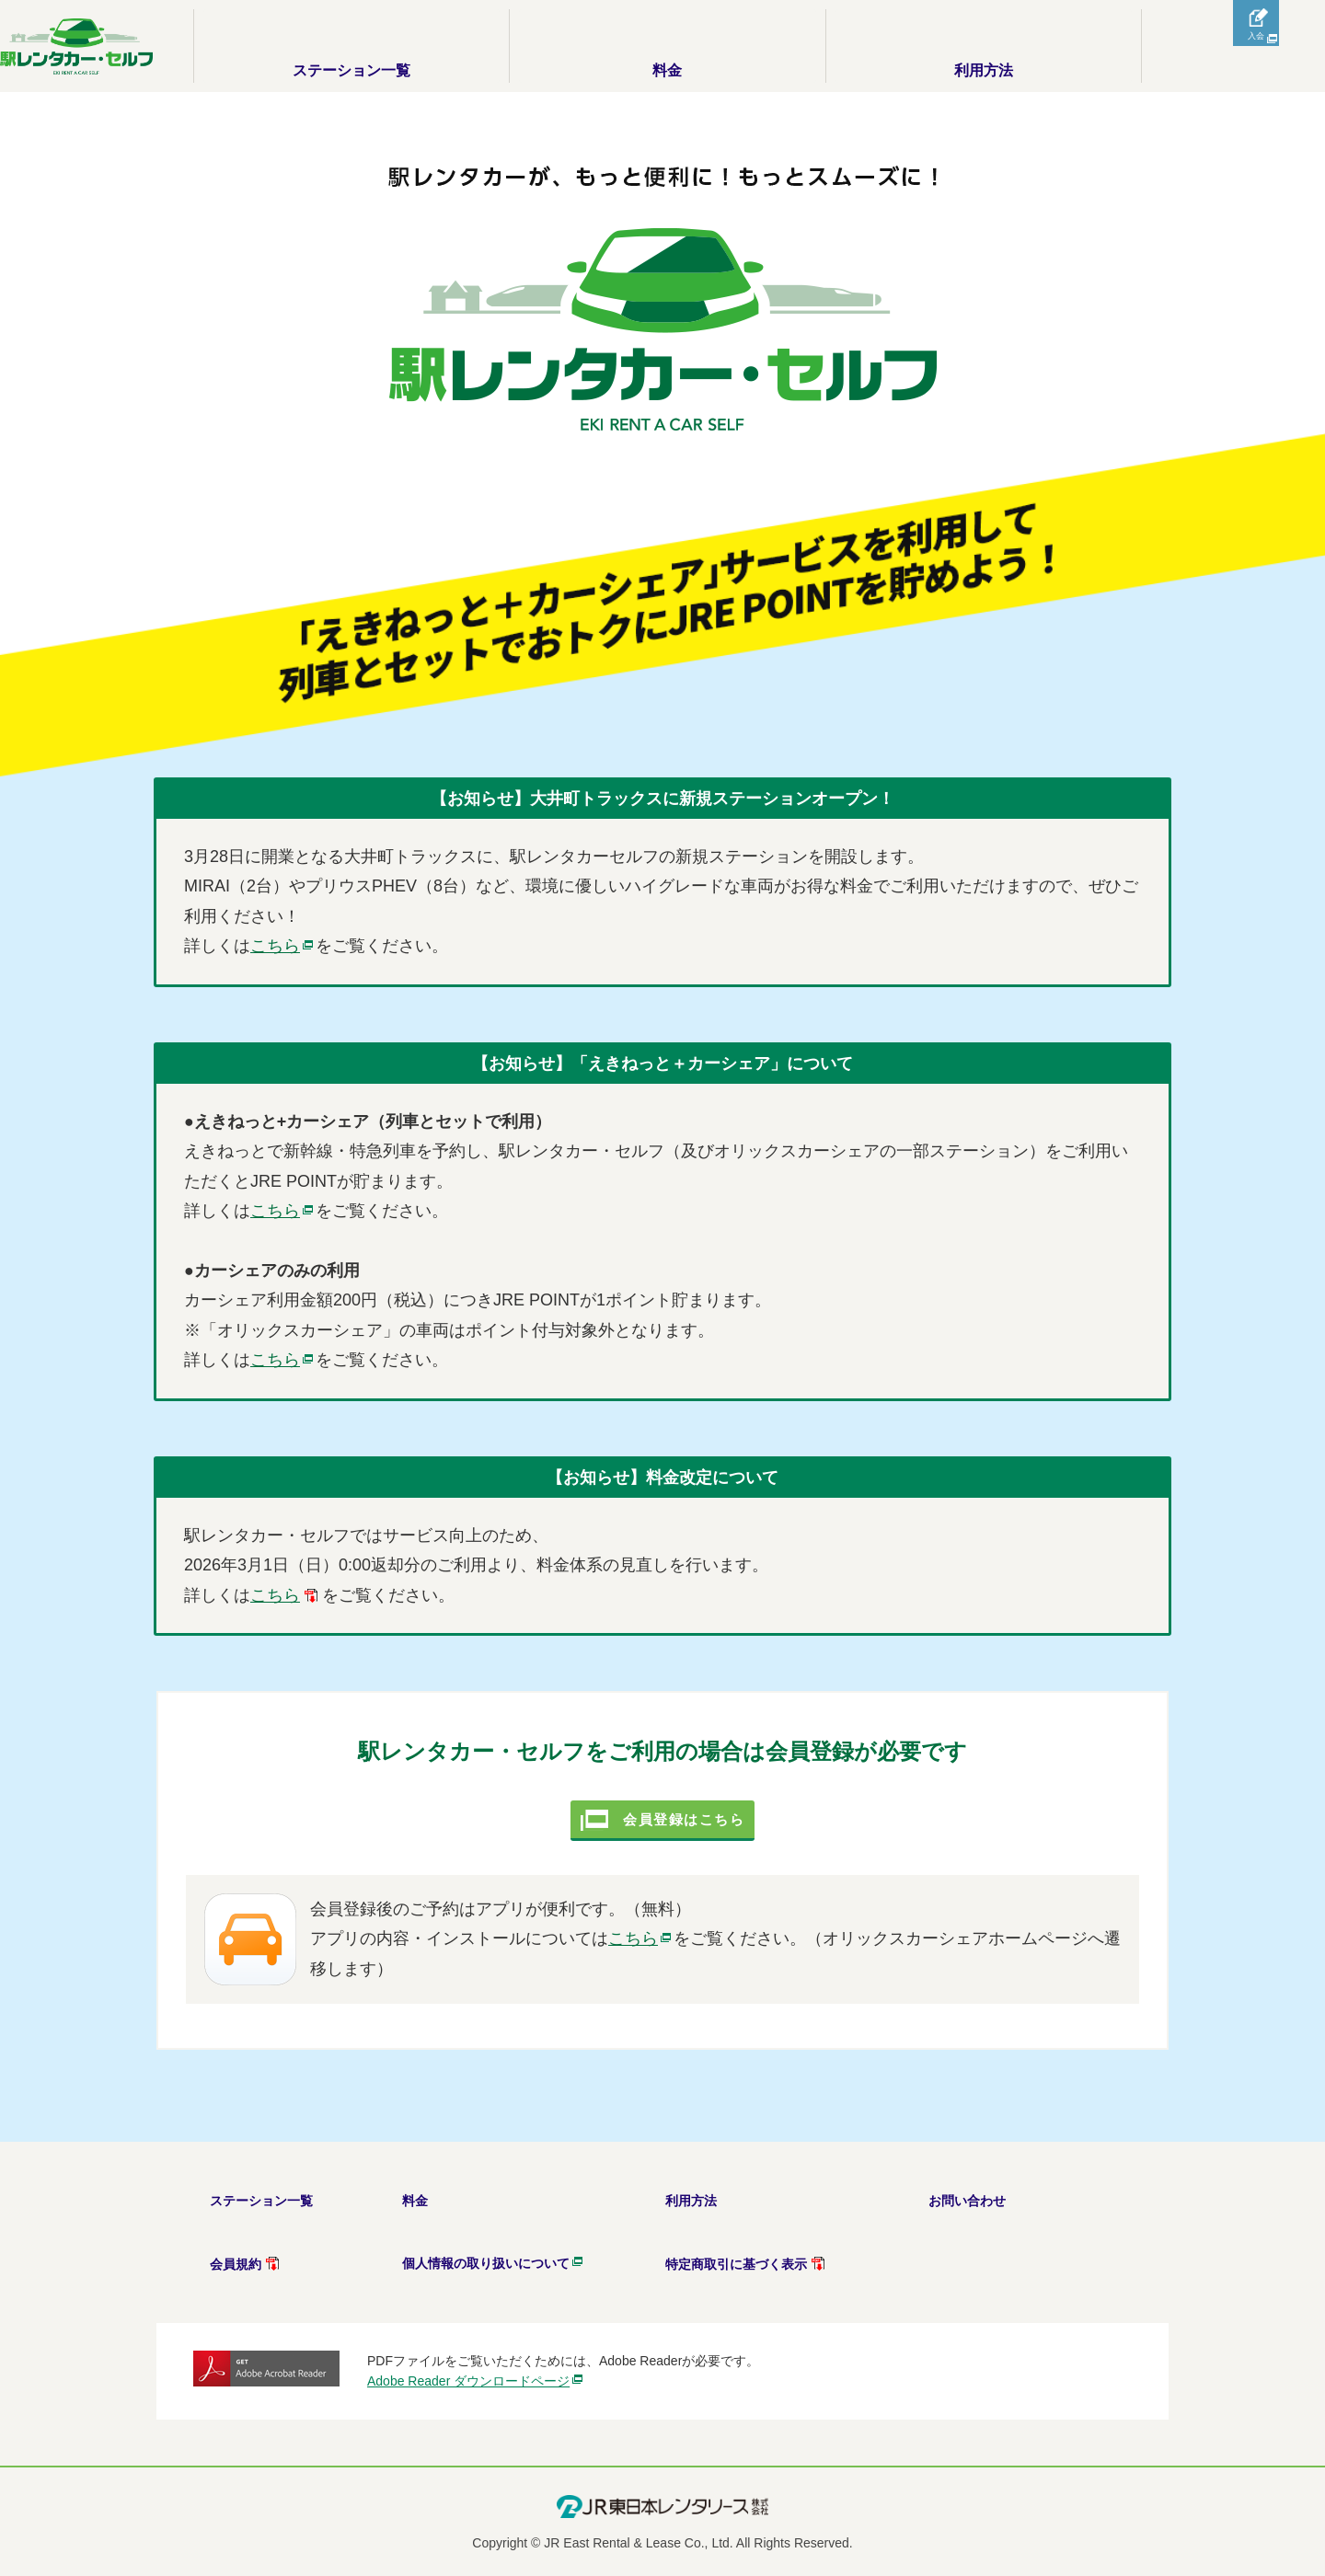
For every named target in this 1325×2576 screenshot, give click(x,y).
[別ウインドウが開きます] (283, 946)
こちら (641, 1977)
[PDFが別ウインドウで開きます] (286, 1595)
